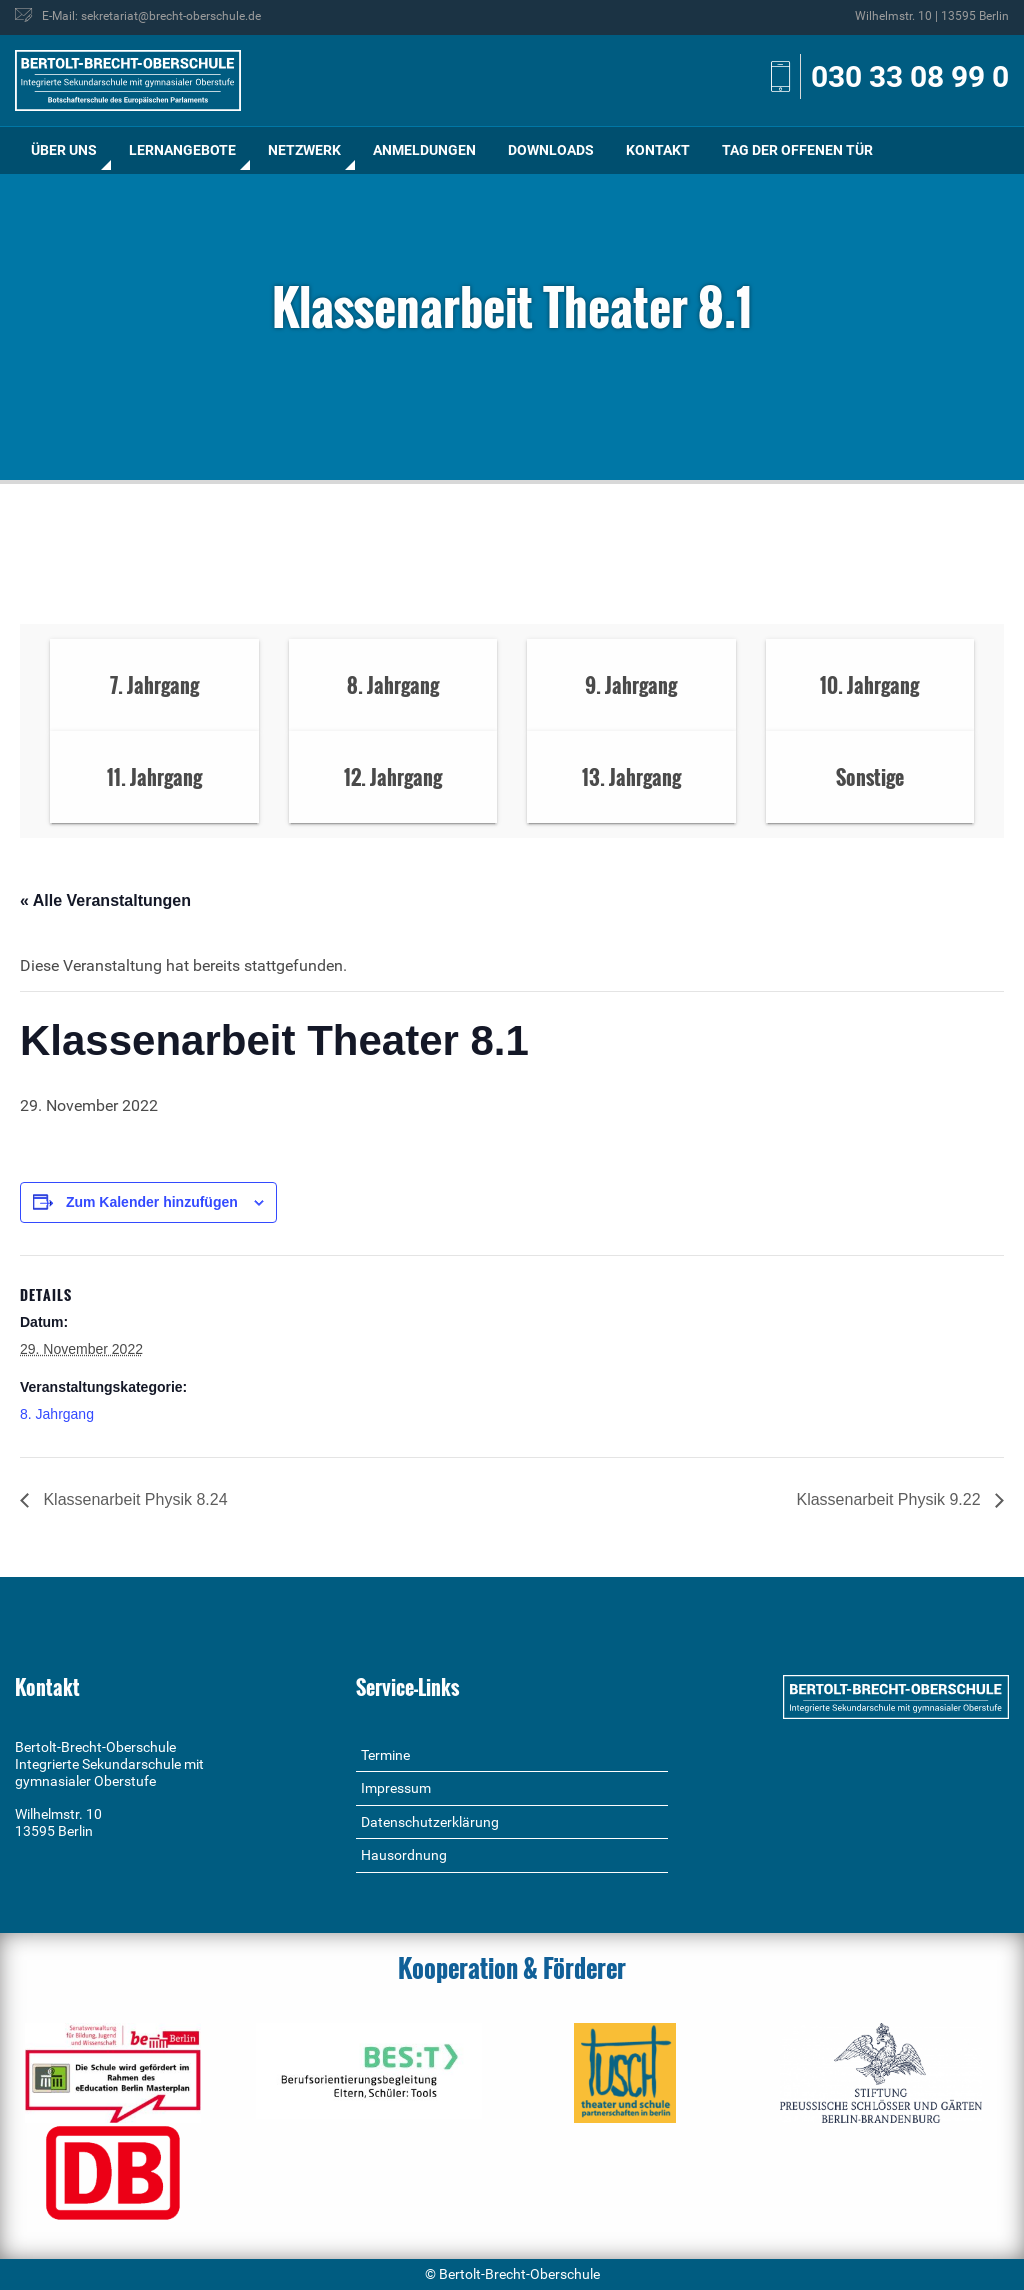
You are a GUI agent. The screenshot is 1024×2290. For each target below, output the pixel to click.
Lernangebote (182, 150)
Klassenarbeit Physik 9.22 (890, 1499)
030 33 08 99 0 (910, 76)
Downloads (551, 150)
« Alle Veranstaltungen (105, 900)
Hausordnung (404, 1855)
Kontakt (658, 150)
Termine (385, 1755)
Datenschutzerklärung (430, 1822)
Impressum (396, 1788)
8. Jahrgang (57, 1414)
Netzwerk (304, 150)
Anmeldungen (424, 150)
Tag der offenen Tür (797, 150)
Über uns (64, 150)
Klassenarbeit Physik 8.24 (133, 1499)
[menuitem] (64, 150)
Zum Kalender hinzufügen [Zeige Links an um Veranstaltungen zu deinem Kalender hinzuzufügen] (152, 1202)
